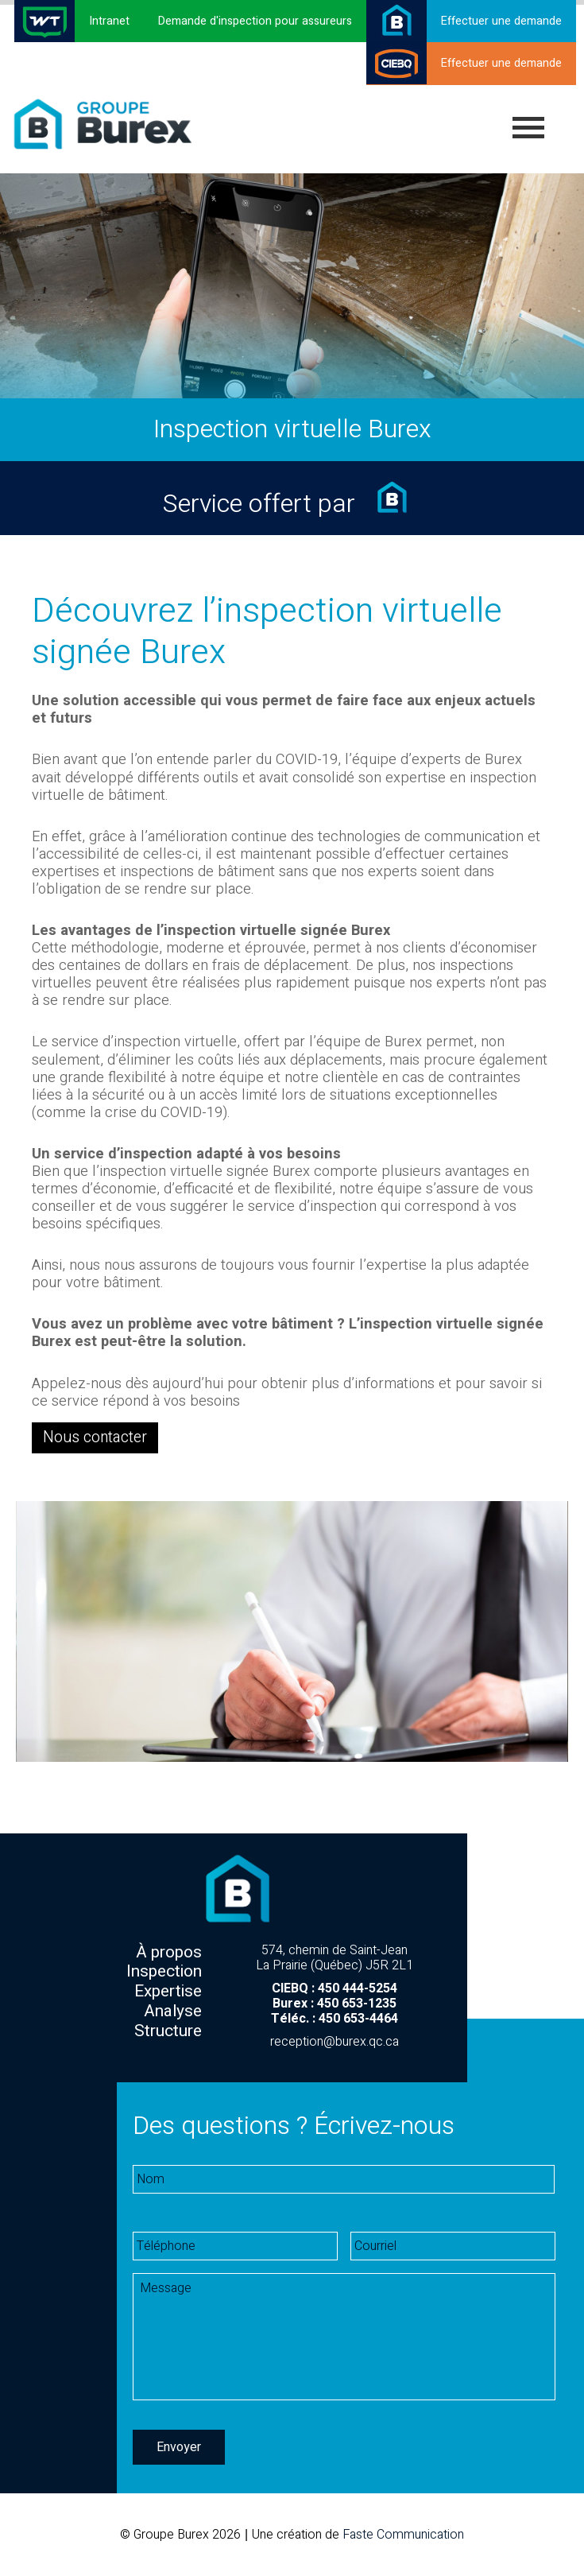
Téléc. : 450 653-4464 (334, 2018)
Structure (168, 2031)
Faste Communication (403, 2534)
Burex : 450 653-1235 (334, 2003)
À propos (169, 1952)
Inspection (164, 1971)
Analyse (173, 2011)
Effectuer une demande (501, 21)
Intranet (109, 21)
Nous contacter (92, 1437)
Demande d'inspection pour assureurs (255, 21)
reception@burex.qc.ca (334, 2041)
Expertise (168, 1991)
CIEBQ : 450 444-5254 (334, 1988)
